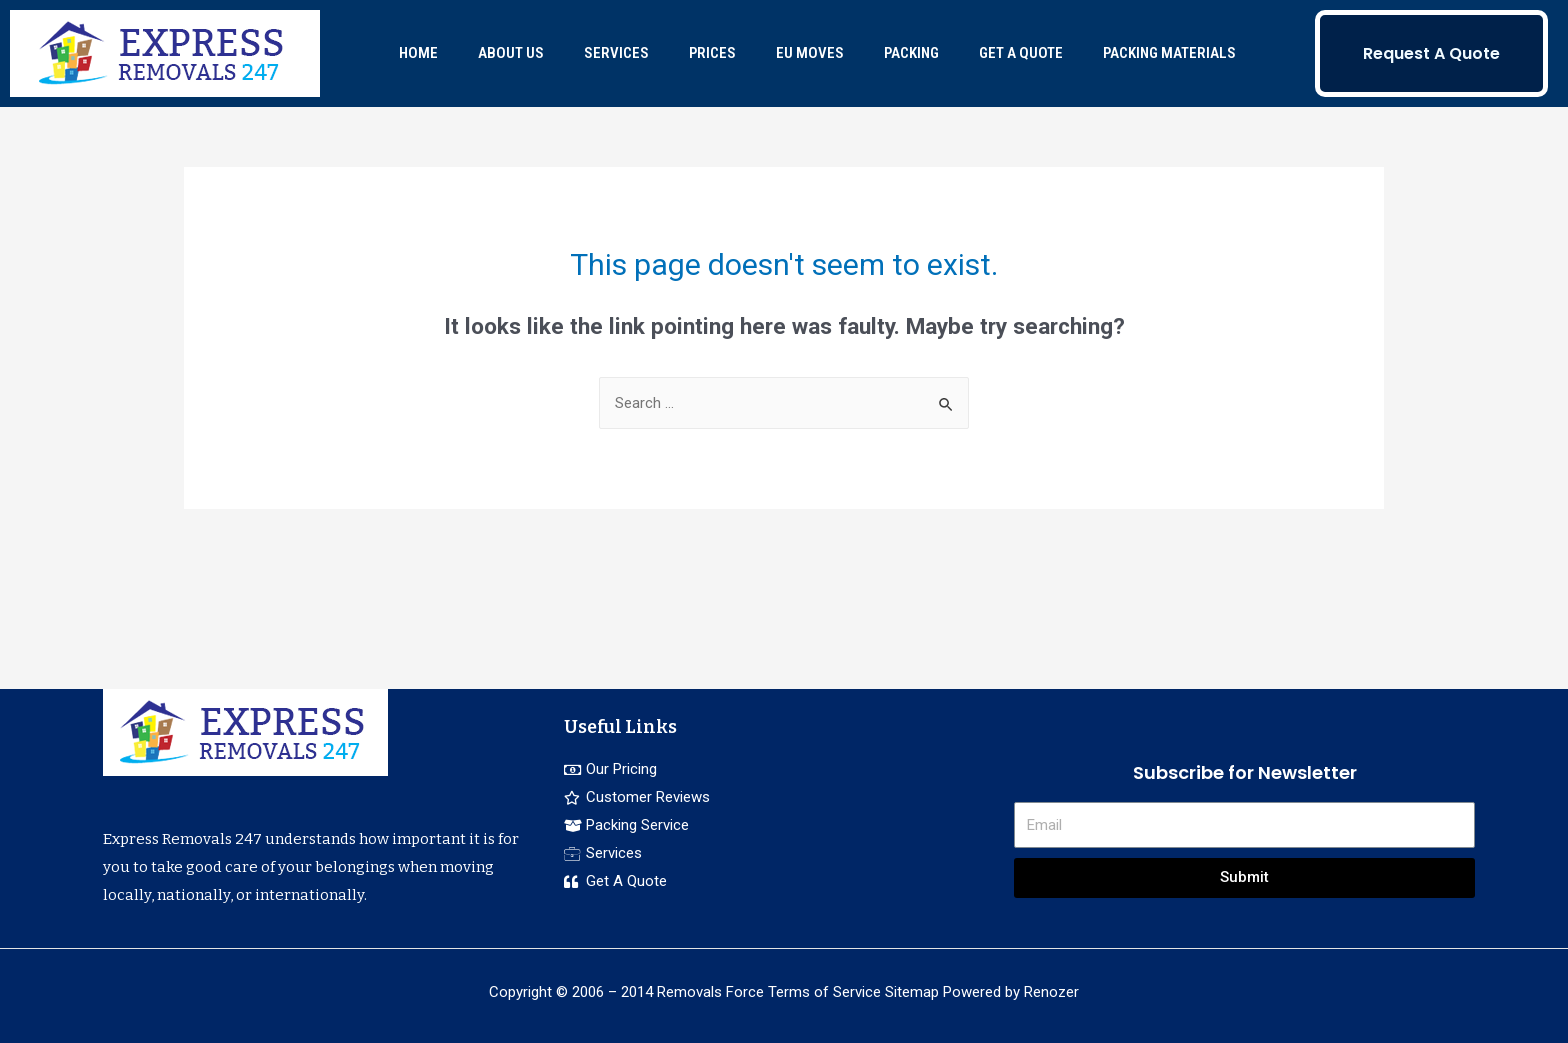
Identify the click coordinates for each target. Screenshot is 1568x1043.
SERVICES (616, 53)
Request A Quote (1431, 53)
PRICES (712, 53)
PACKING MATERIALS (1169, 53)
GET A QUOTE (1021, 53)
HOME (418, 53)
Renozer (1051, 992)
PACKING (911, 53)
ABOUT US (511, 53)
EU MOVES (810, 53)
